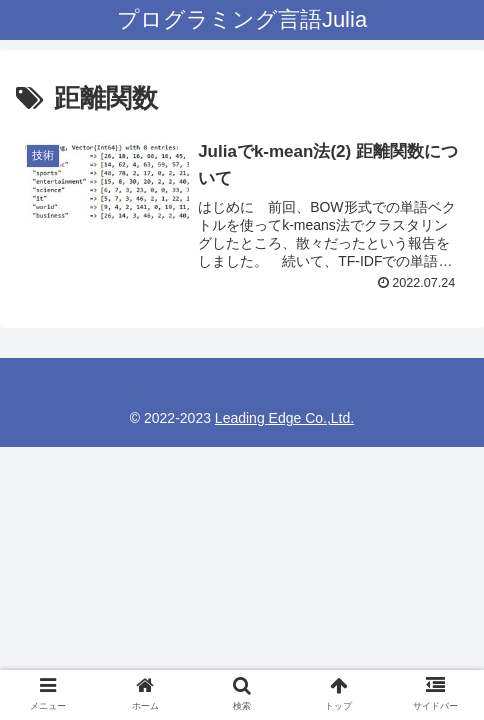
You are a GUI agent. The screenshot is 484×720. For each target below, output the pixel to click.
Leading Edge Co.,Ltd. (284, 418)
